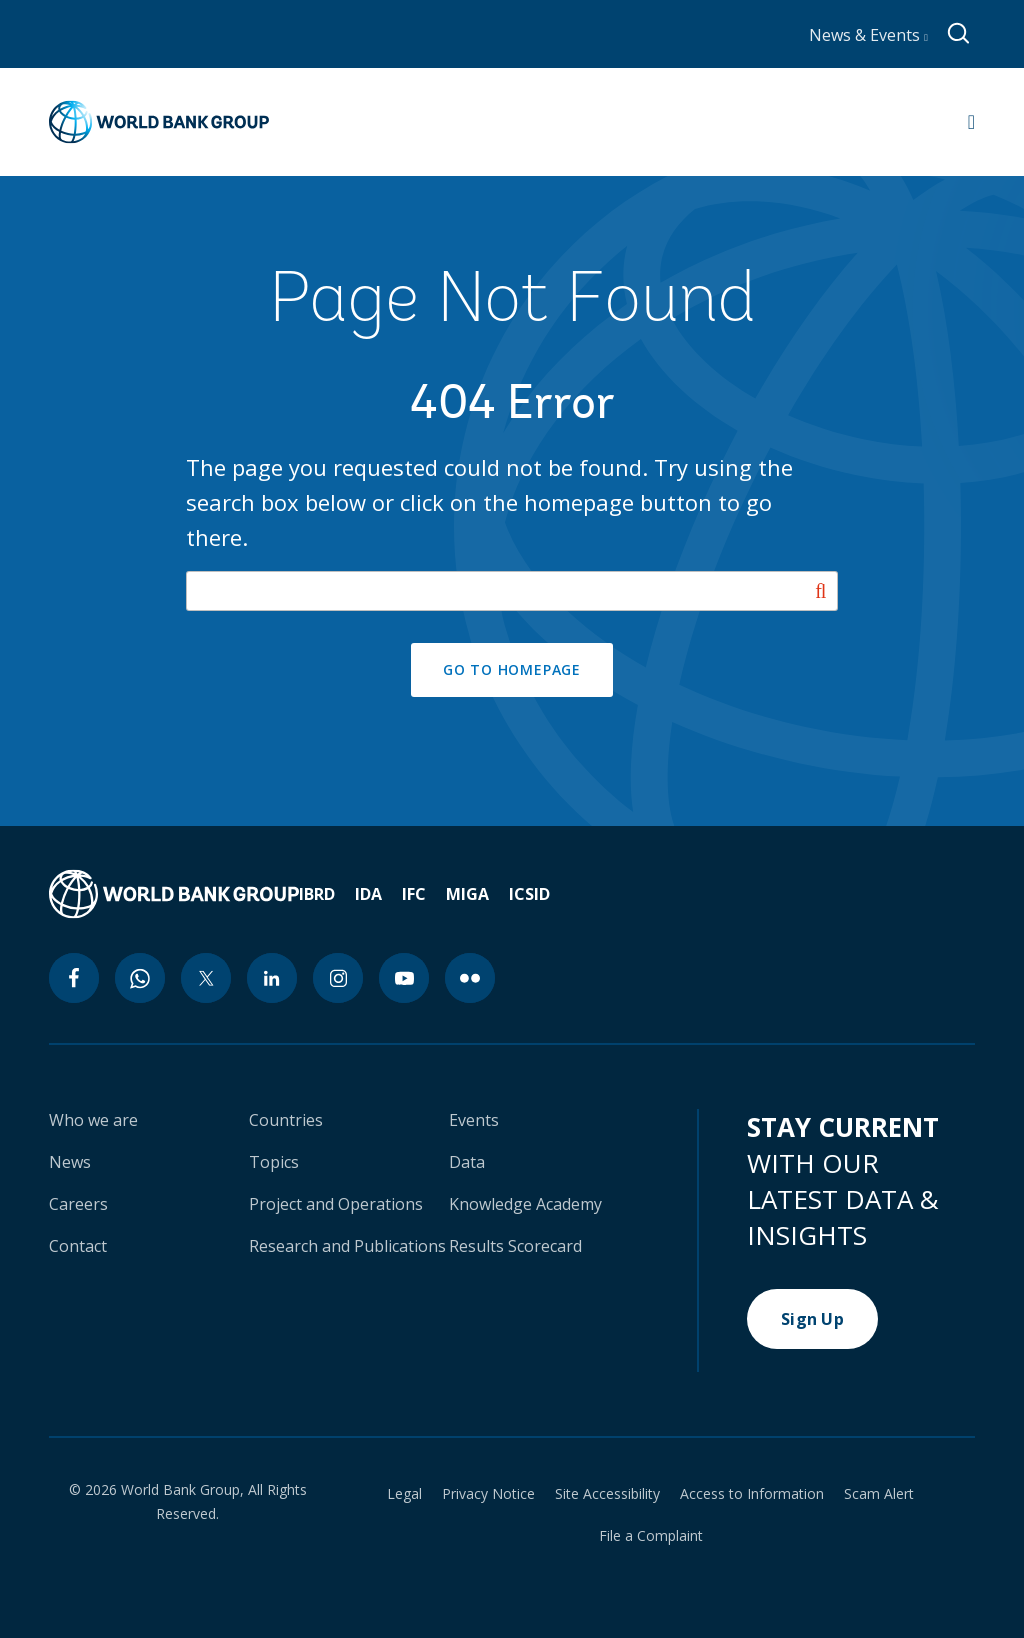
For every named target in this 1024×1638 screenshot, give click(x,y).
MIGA (467, 894)
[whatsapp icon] (140, 978)
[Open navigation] (971, 122)
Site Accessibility (607, 1494)
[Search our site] (512, 591)
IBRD (317, 894)
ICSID (529, 894)
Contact (78, 1246)
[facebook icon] (74, 978)
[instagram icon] (338, 978)
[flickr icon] (470, 978)
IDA (368, 894)
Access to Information (752, 1494)
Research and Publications (347, 1246)
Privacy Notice (488, 1494)
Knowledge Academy (525, 1204)
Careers (78, 1204)
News (70, 1162)
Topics (274, 1162)
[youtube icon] (404, 978)
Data (467, 1162)
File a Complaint (651, 1536)
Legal (404, 1494)
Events (474, 1120)
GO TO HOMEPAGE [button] (512, 669)
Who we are (93, 1120)
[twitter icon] (206, 978)
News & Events (868, 35)
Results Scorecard (515, 1246)
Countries (286, 1120)
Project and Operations (336, 1204)
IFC (414, 894)
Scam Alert (879, 1494)
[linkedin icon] (272, 978)
